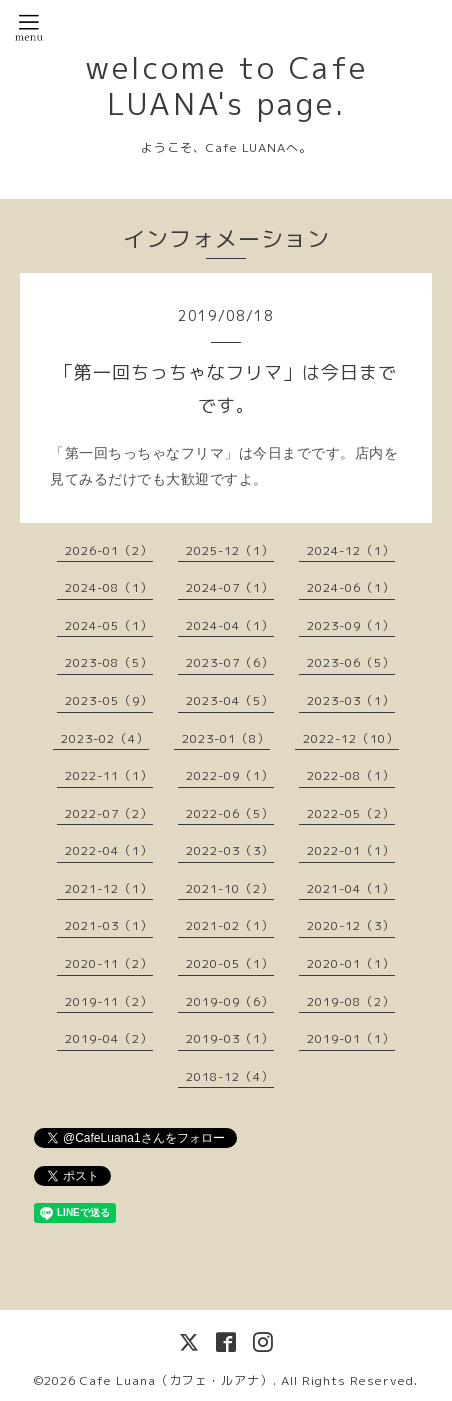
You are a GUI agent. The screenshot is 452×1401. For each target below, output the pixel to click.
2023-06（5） (351, 662)
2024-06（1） (351, 587)
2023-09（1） (351, 625)
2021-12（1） (109, 888)
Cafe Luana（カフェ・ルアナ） (176, 1380)
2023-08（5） (109, 662)
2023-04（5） (230, 700)
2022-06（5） (230, 813)
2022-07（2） (109, 813)
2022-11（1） (109, 775)
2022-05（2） (351, 813)
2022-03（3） (230, 850)
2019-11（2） (109, 1001)
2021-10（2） (230, 888)
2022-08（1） (351, 775)
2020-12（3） (351, 925)
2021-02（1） (230, 925)
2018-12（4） (230, 1076)
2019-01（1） (351, 1038)
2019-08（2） (351, 1001)
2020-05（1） (230, 963)
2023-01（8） (226, 738)
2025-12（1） (230, 550)
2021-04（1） (351, 888)
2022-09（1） (230, 775)
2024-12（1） (351, 550)
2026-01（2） (109, 550)
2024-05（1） (109, 625)
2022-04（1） (109, 850)
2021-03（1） (109, 925)
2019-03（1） (230, 1038)
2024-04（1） (230, 625)
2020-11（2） (109, 963)
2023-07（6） (230, 662)
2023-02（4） (105, 738)
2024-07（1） (230, 587)
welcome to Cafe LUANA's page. (226, 86)
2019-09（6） (230, 1001)
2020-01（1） (351, 963)
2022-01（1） (351, 850)
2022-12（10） (351, 738)
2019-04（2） (109, 1038)
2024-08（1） (109, 587)
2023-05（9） (109, 700)
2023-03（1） (351, 700)
